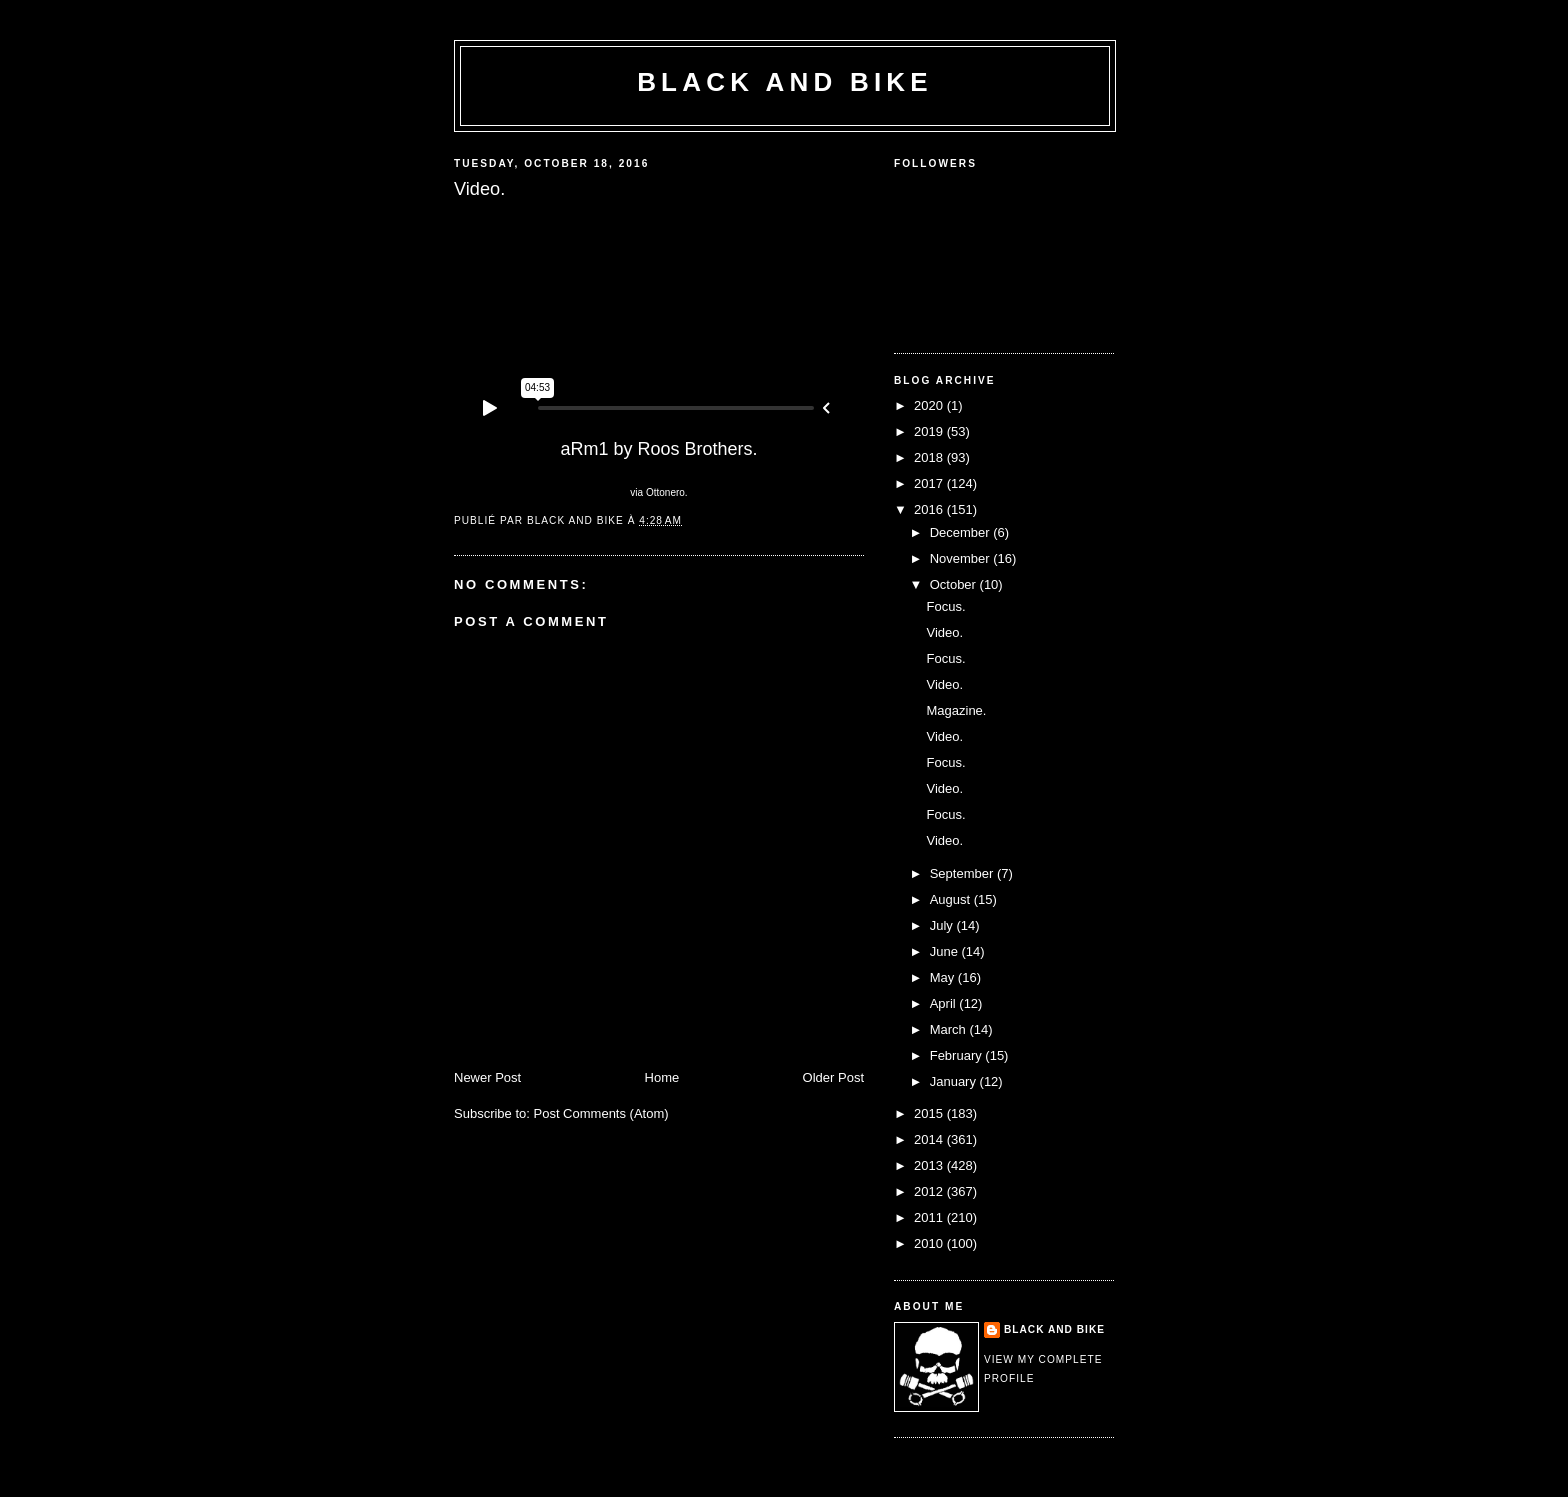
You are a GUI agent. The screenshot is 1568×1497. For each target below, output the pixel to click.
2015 (930, 1113)
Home (662, 1077)
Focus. (945, 606)
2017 (930, 483)
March (950, 1029)
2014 (930, 1139)
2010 (930, 1243)
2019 (930, 431)
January (955, 1081)
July (943, 925)
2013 (930, 1165)
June (946, 951)
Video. (944, 632)
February (958, 1055)
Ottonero (665, 492)
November (962, 558)
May (944, 977)
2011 (930, 1217)
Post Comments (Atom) (601, 1113)
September (963, 873)
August (952, 899)
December (962, 532)
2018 (930, 457)
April (945, 1003)
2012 (930, 1191)
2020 (930, 405)
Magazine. (956, 710)
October (955, 584)
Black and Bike (785, 82)
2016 (930, 509)
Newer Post (487, 1077)
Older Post (833, 1077)
